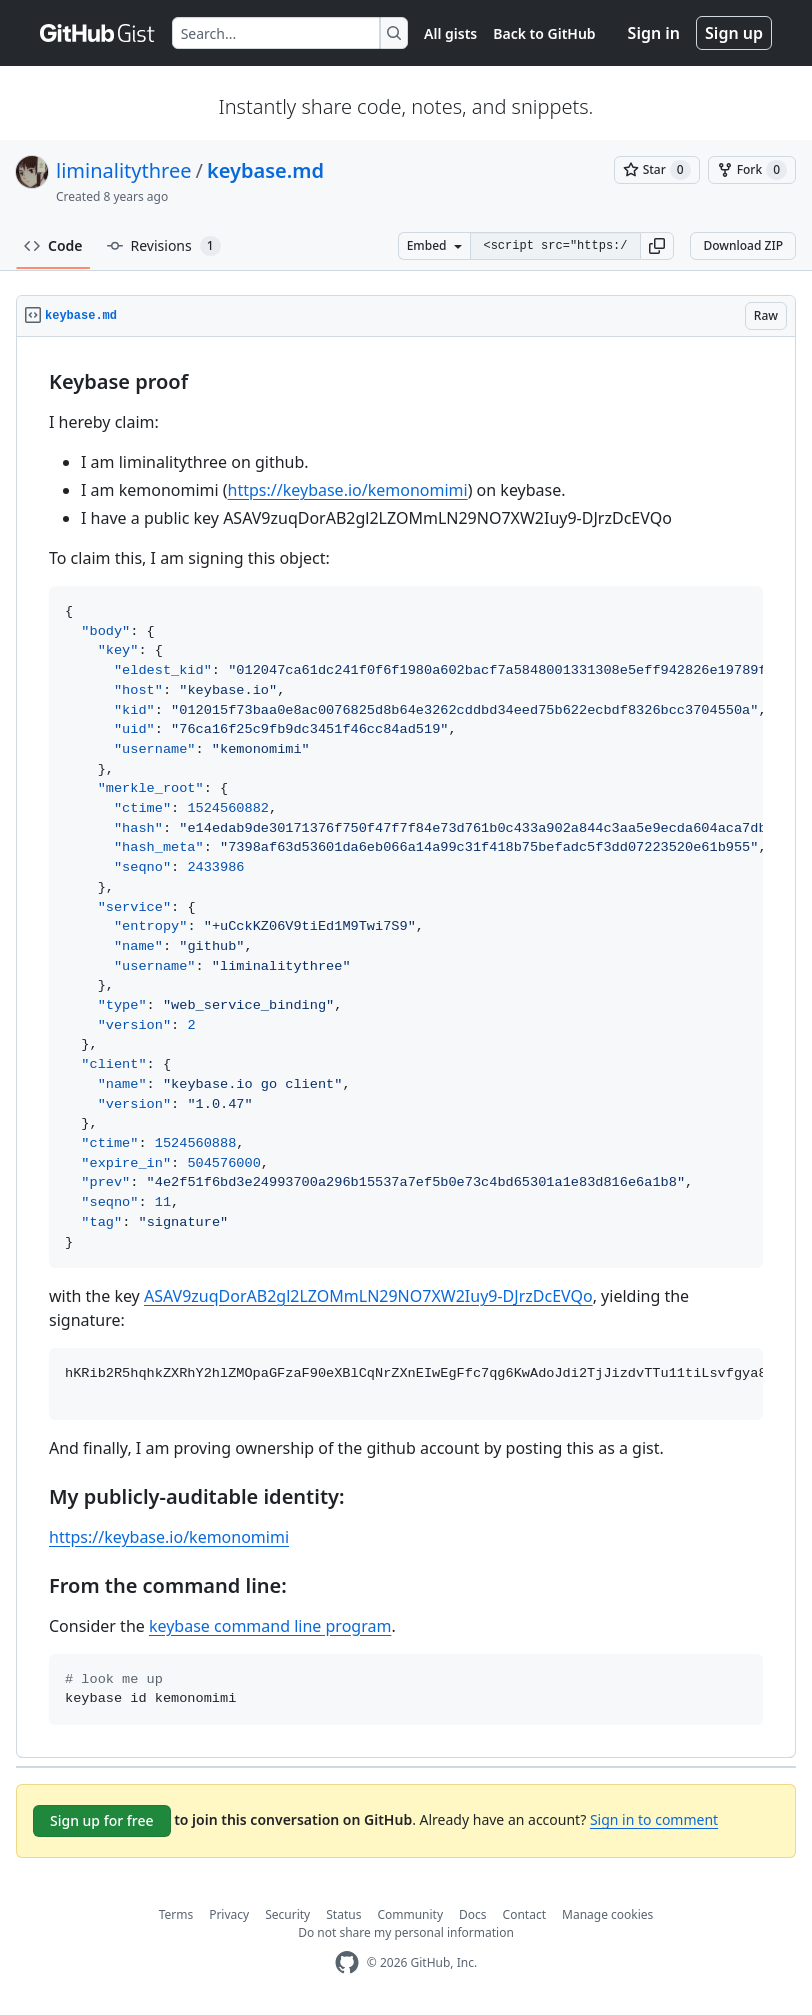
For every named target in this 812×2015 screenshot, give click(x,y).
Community (410, 1914)
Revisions (164, 246)
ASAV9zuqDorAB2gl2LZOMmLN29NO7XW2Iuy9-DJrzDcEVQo (368, 1296)
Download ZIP (743, 245)
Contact (524, 1914)
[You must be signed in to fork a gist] (752, 170)
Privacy (229, 1914)
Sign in (654, 33)
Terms (176, 1914)
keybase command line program (270, 1626)
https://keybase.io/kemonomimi (348, 490)
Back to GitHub (544, 33)
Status (343, 1914)
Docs (473, 1914)
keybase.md (265, 170)
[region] (406, 1047)
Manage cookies (607, 1914)
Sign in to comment (654, 1819)
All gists (450, 33)
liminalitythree (124, 170)
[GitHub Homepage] (347, 1962)
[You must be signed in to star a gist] (657, 170)
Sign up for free (102, 1820)
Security (287, 1914)
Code (53, 245)
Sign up (734, 33)
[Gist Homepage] (98, 33)
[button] (657, 246)
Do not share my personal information (406, 1932)
